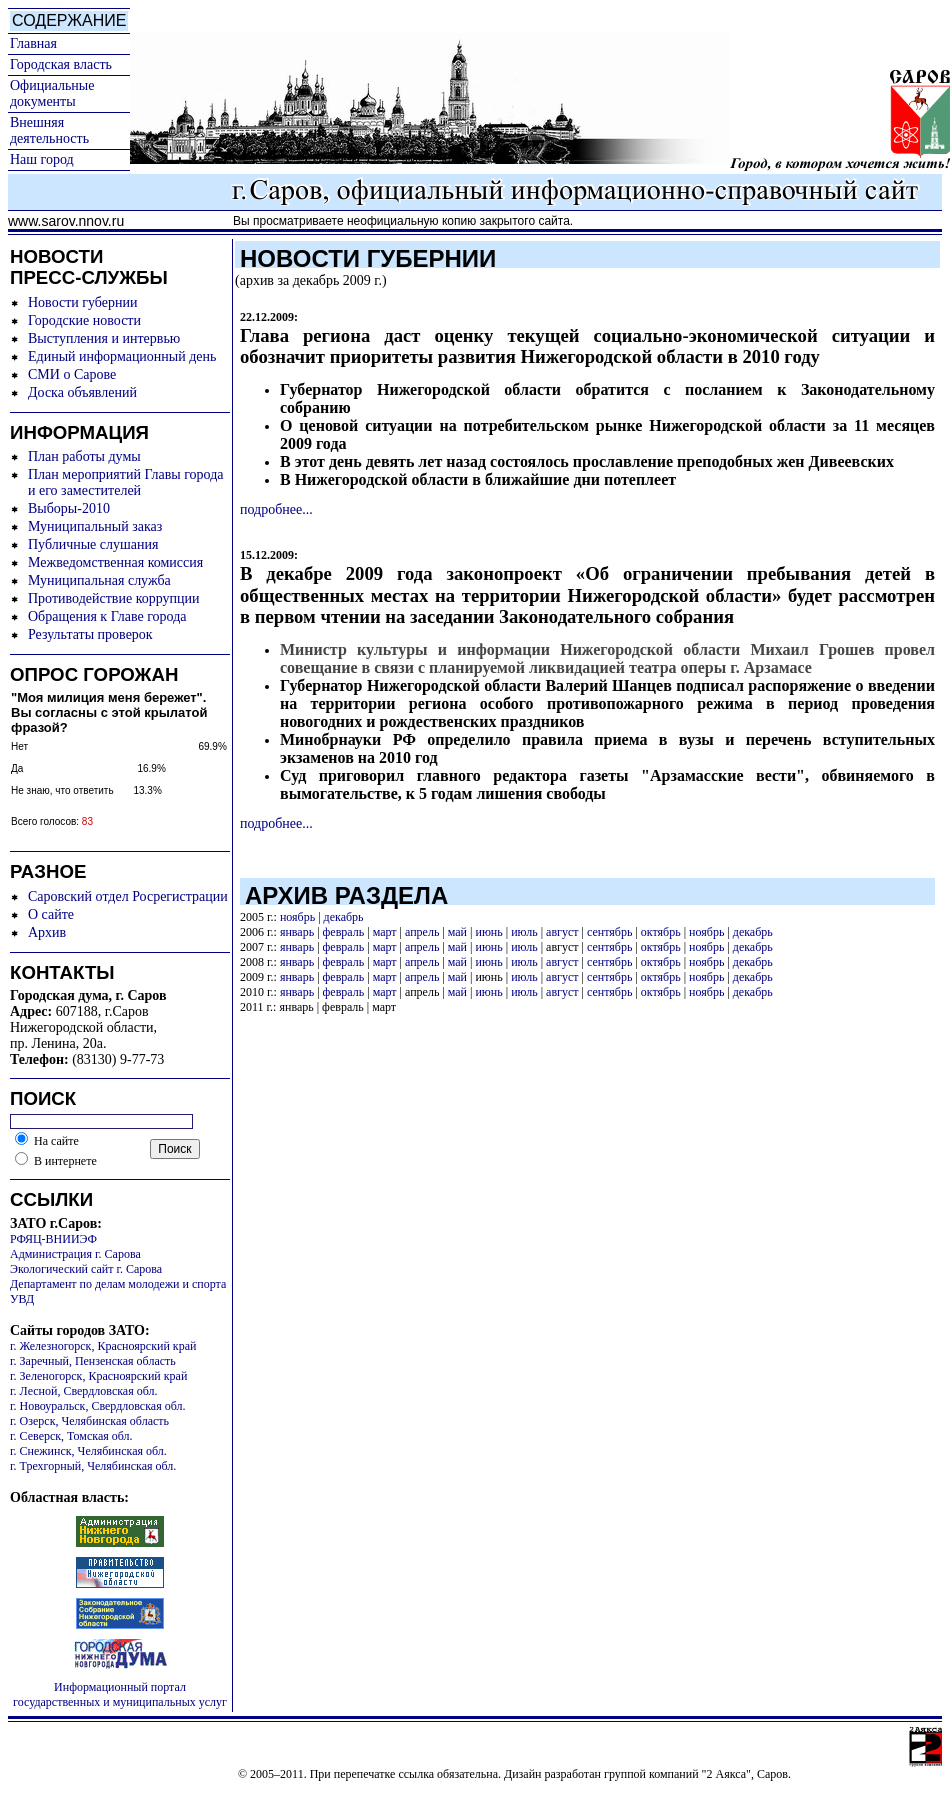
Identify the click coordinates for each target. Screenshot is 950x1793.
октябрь (661, 932)
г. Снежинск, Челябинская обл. (88, 1451)
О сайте (51, 914)
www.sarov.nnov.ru (66, 221)
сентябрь (609, 932)
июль (524, 932)
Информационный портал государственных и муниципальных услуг (120, 1694)
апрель (422, 932)
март (385, 932)
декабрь (344, 917)
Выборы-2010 (69, 508)
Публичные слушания (93, 544)
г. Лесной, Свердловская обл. (84, 1391)
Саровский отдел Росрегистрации (128, 896)
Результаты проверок (90, 634)
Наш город (42, 159)
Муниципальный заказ (95, 526)
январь (297, 932)
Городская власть (61, 64)
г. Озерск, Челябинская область (89, 1421)
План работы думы (84, 456)
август (562, 932)
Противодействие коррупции (114, 598)
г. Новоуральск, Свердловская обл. (97, 1406)
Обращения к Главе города (107, 616)
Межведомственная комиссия (115, 562)
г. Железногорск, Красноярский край (103, 1346)
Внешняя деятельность (49, 130)
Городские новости (84, 320)
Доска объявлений (82, 392)
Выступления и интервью (104, 338)
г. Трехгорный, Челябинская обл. (93, 1466)
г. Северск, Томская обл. (71, 1436)
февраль (344, 932)
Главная (33, 43)
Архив (47, 932)
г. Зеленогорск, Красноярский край (98, 1376)
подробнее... (276, 509)
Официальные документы (52, 93)
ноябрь (297, 917)
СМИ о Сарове (72, 374)
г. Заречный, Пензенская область (93, 1361)
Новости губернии (82, 302)
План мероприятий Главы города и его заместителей (126, 482)
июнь (488, 932)
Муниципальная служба (99, 580)
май (457, 932)
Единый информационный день (122, 356)
